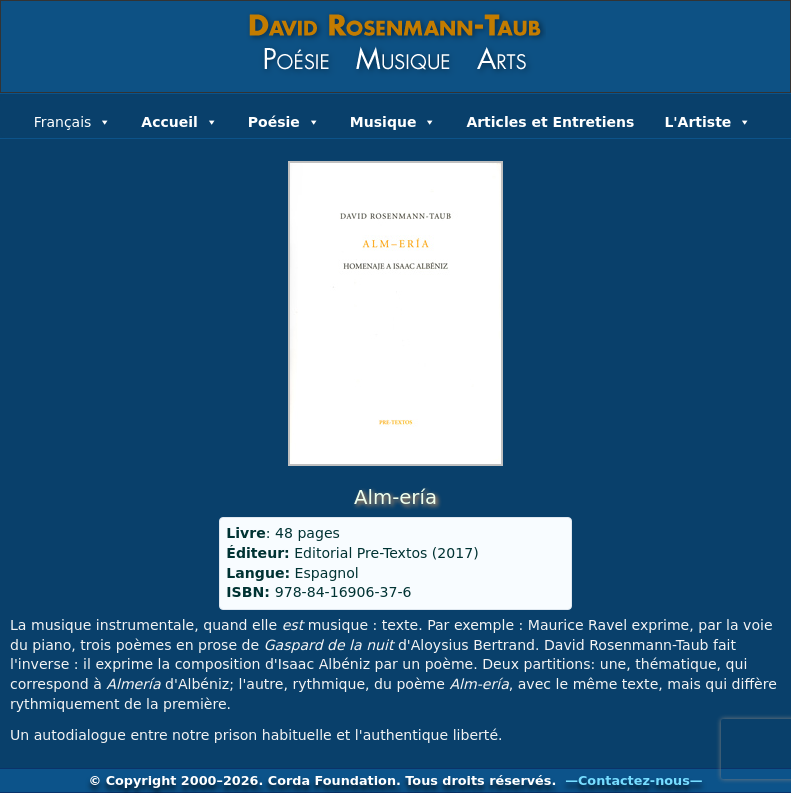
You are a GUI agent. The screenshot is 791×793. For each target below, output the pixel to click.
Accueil (179, 120)
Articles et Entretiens (550, 122)
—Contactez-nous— (633, 780)
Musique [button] (393, 120)
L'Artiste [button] (707, 120)
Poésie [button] (284, 120)
